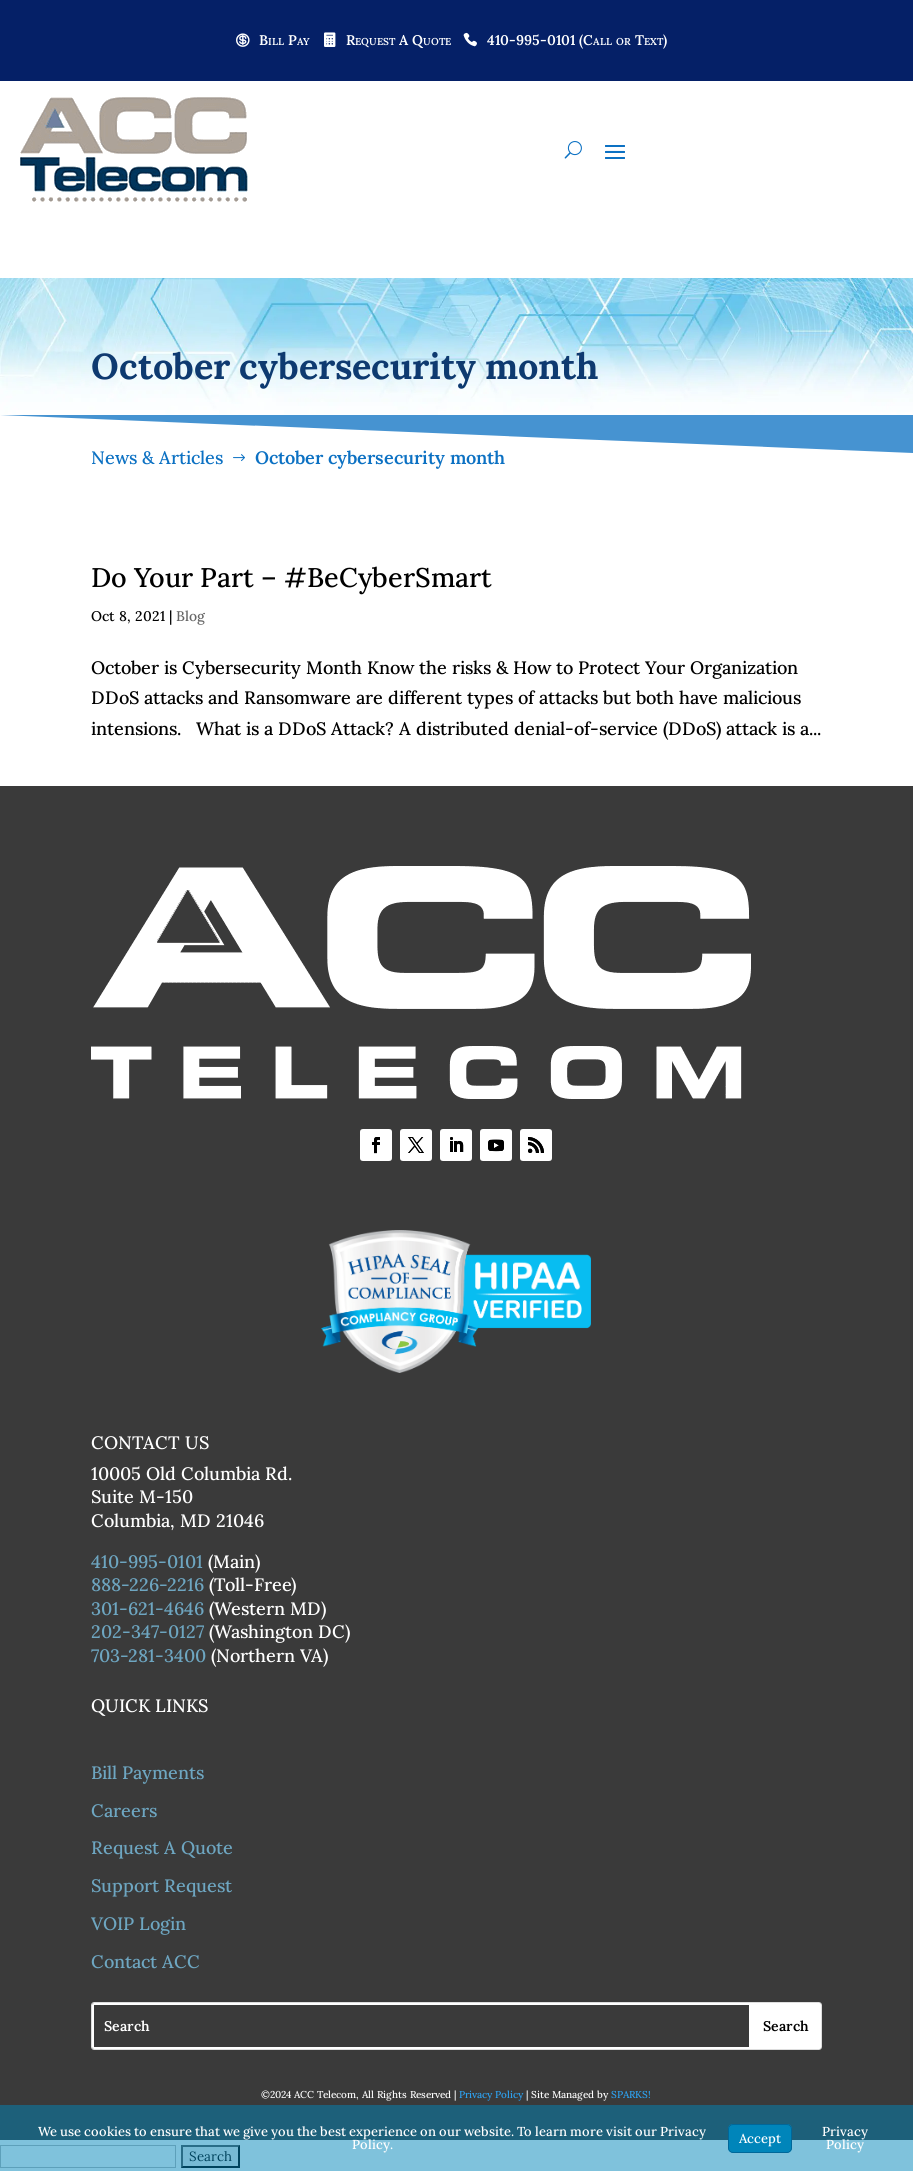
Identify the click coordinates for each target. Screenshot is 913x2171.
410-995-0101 (147, 1561)
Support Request (161, 1885)
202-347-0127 (147, 1631)
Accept (760, 2138)
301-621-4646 (147, 1608)
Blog (190, 616)
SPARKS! (631, 2094)
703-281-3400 (148, 1655)
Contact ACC (145, 1961)
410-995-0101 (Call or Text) (577, 41)
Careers (124, 1810)
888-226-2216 (147, 1584)
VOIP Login (138, 1923)
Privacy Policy (491, 2094)
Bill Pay (284, 41)
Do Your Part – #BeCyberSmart (291, 577)
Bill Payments (147, 1772)
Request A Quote (398, 41)
